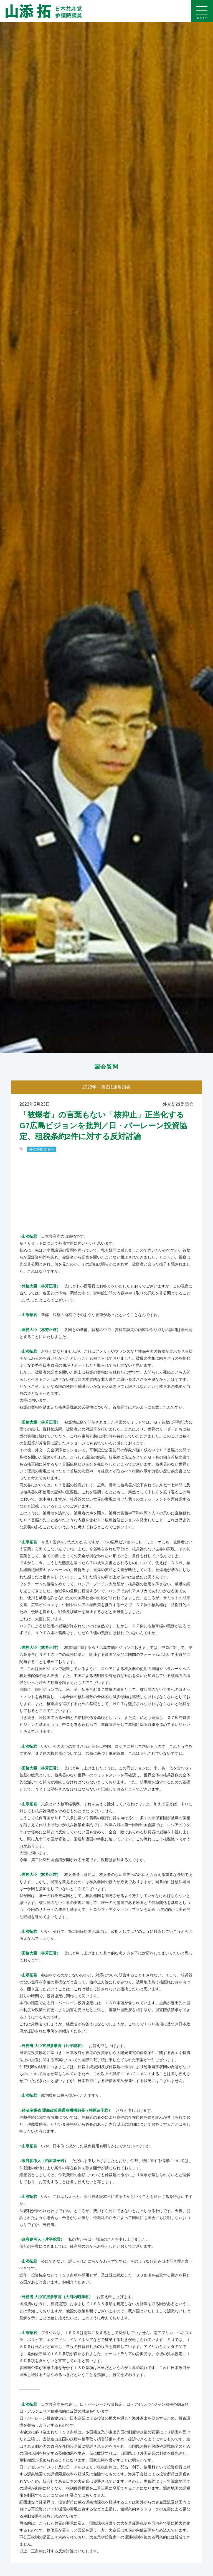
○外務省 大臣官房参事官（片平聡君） (52, 2045)
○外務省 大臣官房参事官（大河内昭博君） (56, 2297)
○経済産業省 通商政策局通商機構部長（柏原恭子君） (65, 2110)
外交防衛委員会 (41, 1149)
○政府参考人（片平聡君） (41, 2239)
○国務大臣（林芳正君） (39, 1329)
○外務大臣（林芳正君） (39, 1286)
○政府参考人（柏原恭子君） (43, 2160)
